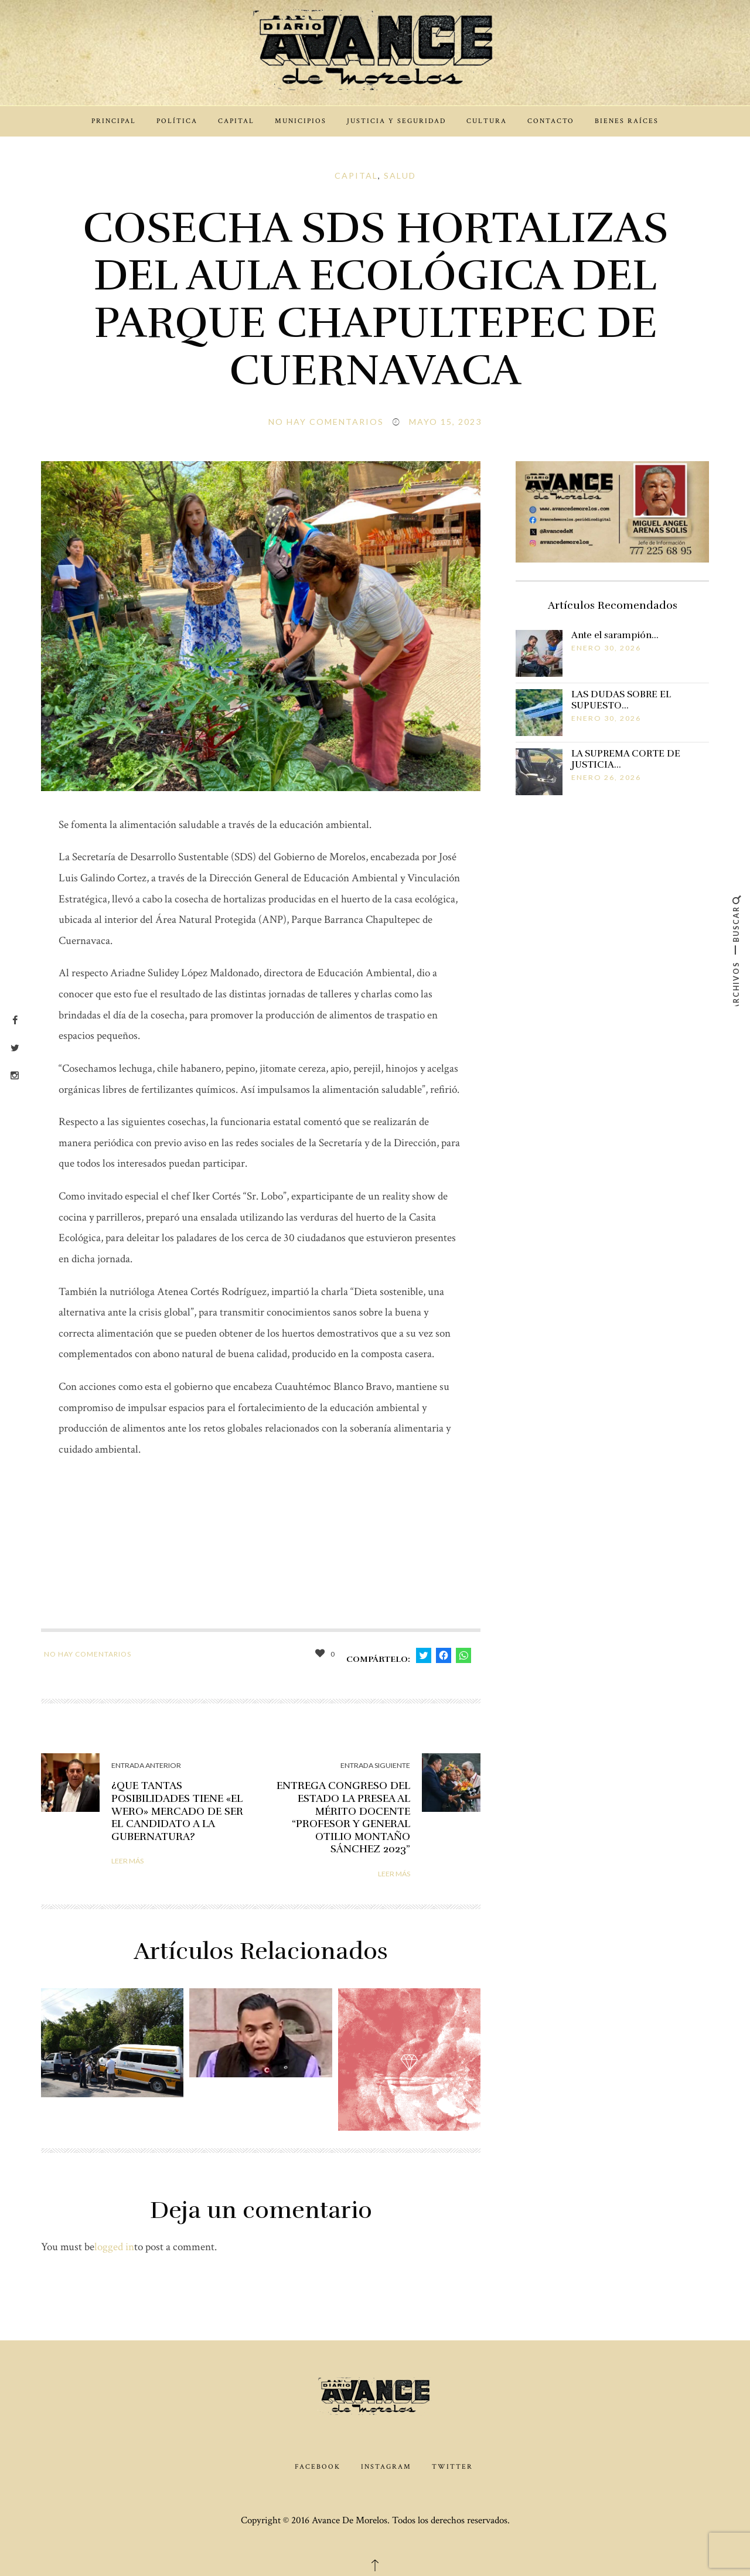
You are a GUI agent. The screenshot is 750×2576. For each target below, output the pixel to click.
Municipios (300, 121)
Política (176, 121)
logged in (114, 2247)
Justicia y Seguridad (396, 121)
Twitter (452, 2466)
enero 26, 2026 (606, 777)
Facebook (317, 2466)
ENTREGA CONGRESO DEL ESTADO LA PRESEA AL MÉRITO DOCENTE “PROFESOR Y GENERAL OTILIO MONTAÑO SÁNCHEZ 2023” (343, 1817)
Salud (400, 175)
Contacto (550, 121)
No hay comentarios (326, 422)
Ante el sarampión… (615, 635)
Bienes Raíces (627, 121)
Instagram (386, 2466)
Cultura (486, 121)
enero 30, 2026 (606, 647)
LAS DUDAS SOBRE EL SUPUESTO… (621, 700)
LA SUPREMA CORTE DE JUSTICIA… (625, 759)
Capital (236, 121)
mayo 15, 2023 (445, 422)
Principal (113, 121)
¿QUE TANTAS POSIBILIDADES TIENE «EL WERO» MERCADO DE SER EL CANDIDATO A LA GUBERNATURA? (177, 1810)
